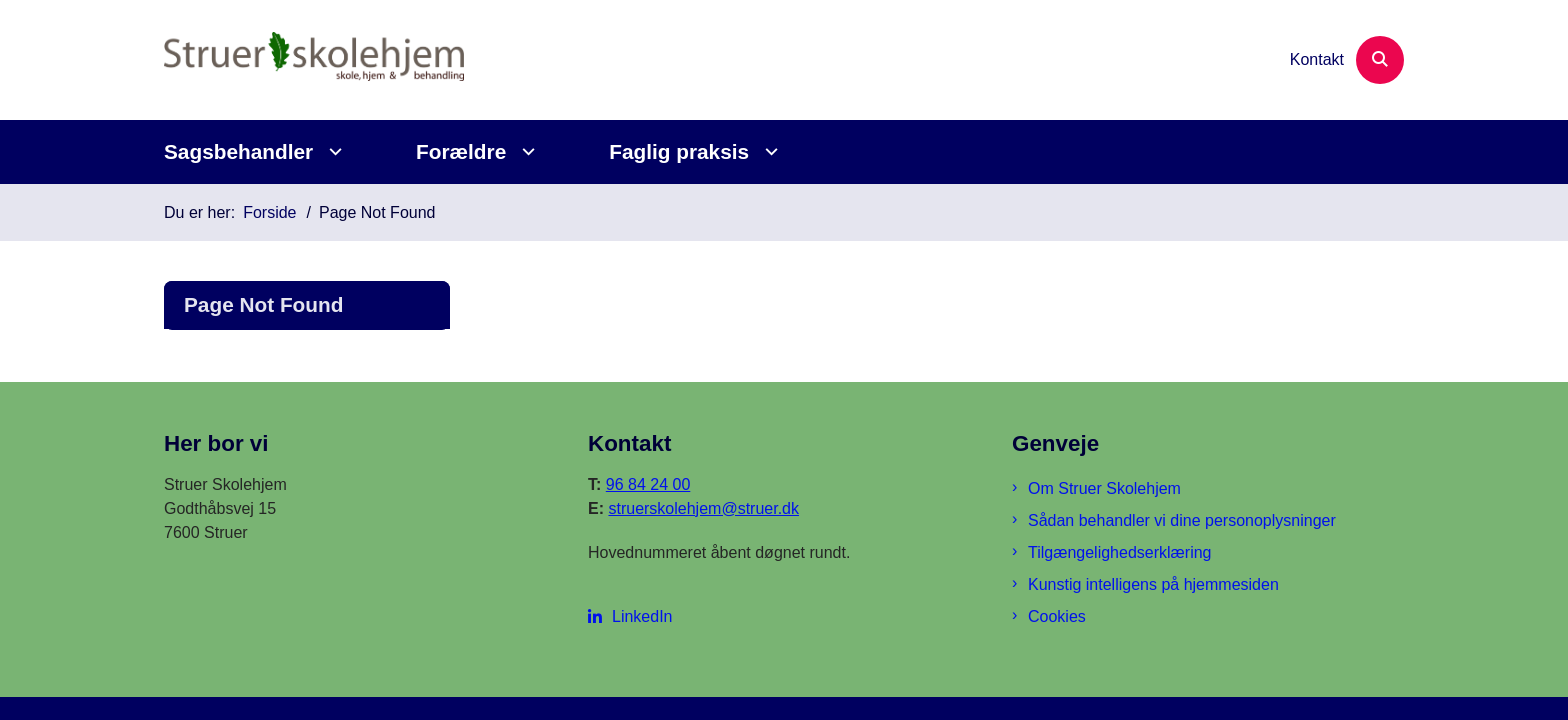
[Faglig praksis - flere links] (768, 151)
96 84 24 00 (648, 484)
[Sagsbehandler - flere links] (332, 151)
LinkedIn (642, 616)
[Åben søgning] (1380, 60)
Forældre (461, 151)
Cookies (1057, 616)
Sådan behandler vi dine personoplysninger (1182, 520)
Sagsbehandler (238, 151)
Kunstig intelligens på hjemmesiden (1153, 584)
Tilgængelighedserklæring (1120, 552)
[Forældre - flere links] (525, 151)
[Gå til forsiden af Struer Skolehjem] (314, 60)
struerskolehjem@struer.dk (703, 508)
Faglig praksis (679, 151)
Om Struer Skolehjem (1104, 488)
